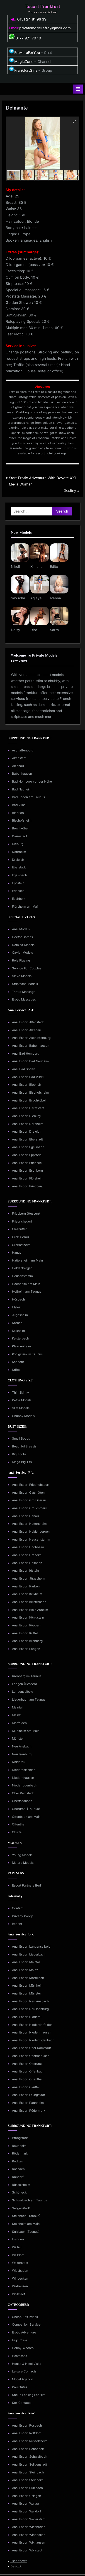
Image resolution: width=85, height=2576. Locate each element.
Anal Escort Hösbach (27, 1563)
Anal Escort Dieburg (26, 1116)
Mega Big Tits (22, 1462)
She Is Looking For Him (28, 2395)
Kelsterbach (20, 1338)
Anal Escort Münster (26, 1993)
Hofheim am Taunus (26, 1291)
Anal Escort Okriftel (25, 2087)
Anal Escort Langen (26, 1649)
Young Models (22, 1855)
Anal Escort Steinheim (28, 2480)
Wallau (17, 2247)
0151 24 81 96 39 (31, 19)
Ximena (36, 566)
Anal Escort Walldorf (26, 2511)
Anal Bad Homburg (25, 1053)
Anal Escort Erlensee (27, 1163)
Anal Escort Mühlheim (27, 1985)
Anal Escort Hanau (25, 1516)
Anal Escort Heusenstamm (31, 1539)
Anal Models (21, 929)
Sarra (54, 630)
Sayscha (18, 598)
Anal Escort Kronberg (27, 1641)
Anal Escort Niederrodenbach (33, 2040)
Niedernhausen (23, 1777)
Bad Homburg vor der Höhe (32, 781)
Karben (17, 1323)
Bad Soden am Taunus (28, 797)
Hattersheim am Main (27, 1260)
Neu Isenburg (22, 1754)
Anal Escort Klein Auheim (30, 1610)
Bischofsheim (22, 820)
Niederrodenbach (24, 1785)
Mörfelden (19, 1723)
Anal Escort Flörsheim (27, 1178)
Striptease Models (25, 984)
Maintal (17, 1707)
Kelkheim (18, 1331)
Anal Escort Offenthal (27, 2079)
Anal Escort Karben (26, 1586)
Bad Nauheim (22, 789)
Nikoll (15, 566)
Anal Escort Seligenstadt (29, 2464)
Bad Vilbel (19, 805)
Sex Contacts (21, 2402)
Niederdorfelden (23, 1770)
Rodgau (17, 2161)
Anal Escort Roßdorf (26, 2433)
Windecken (20, 2278)
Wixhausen (20, 2286)
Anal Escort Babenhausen (30, 1045)
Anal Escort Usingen (26, 2496)
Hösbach (18, 1299)
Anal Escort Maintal (26, 1962)
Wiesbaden (20, 2270)
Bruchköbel (20, 828)
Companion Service (26, 2324)
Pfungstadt (20, 2138)
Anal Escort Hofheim (26, 1555)
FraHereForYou (24, 52)
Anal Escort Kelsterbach (29, 1602)
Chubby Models (23, 1416)
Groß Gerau (20, 1237)
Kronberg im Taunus (26, 1676)
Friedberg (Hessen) (26, 1213)
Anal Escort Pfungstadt (28, 2095)
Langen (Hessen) (24, 1684)
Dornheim (19, 852)
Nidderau (18, 1762)
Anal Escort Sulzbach (27, 2488)
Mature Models (23, 1862)
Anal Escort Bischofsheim (30, 1092)
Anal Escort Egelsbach (28, 1147)
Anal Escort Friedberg (27, 1186)
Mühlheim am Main (25, 1731)
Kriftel (16, 1370)
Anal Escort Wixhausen (28, 2542)
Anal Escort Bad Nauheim (30, 1061)
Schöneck (19, 2192)
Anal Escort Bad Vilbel (28, 1077)
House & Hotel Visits (26, 2363)
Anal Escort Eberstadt (27, 1139)
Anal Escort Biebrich (26, 1084)
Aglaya (36, 598)
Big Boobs (19, 1454)
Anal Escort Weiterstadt (28, 2519)
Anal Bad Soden (23, 1069)
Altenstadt (19, 758)
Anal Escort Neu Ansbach (30, 2001)
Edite (54, 566)
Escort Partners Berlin (27, 1885)
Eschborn (19, 898)
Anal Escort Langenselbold (31, 1946)
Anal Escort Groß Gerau (29, 1500)
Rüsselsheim (21, 2185)
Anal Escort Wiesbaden (28, 2527)
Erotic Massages (24, 999)
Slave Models (22, 976)
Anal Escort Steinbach (28, 2472)
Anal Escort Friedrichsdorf (30, 1484)
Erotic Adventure (24, 2332)
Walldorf (18, 2255)
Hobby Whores (23, 2348)
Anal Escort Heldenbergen (31, 1531)
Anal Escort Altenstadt (28, 1022)
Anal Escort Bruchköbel (29, 1100)
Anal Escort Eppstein (26, 1155)
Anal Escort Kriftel (25, 1633)
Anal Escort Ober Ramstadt (31, 2048)
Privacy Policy (22, 1916)
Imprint (17, 1924)
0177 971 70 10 (25, 38)
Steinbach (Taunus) (26, 2216)
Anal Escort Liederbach (29, 1954)
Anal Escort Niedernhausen (31, 2032)
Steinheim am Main (26, 2224)
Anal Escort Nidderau (27, 2017)
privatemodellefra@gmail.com (45, 28)
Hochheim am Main (26, 1284)
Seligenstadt (21, 2208)
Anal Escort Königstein (28, 1617)
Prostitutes (19, 2387)
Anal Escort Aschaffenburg (31, 1038)
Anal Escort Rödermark (28, 2110)
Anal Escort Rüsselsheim (29, 2441)
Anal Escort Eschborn (27, 1170)
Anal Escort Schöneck (28, 2449)
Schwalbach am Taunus (29, 2200)
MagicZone (21, 61)
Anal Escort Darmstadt (28, 1108)
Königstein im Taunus (27, 1354)
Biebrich (18, 813)
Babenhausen (22, 773)
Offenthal (18, 1824)
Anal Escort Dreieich (26, 1131)
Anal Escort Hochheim (28, 1547)
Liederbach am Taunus (28, 1699)
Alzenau (18, 766)
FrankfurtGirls (23, 70)
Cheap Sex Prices (25, 2317)
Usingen (18, 2239)
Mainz (16, 1715)
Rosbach (18, 2169)
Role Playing (21, 960)
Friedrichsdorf (22, 1221)
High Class (19, 2340)
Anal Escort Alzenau (26, 1030)
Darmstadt (19, 836)
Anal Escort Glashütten (28, 1492)
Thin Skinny (20, 1392)
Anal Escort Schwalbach (29, 2456)
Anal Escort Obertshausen (30, 2056)
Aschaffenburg (22, 750)
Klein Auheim (21, 1346)
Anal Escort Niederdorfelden (32, 2024)
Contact (17, 1908)
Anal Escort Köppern (26, 1625)
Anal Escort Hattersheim (29, 1523)
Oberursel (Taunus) (26, 1809)
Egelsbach (19, 875)
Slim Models (20, 1408)
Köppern (18, 1362)
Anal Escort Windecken (28, 2535)
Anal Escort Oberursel (27, 2063)
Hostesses (19, 2356)
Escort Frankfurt (42, 6)
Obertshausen (22, 1801)
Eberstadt (19, 867)
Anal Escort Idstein (25, 1570)
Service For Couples (26, 968)
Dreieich (18, 859)
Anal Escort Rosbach (27, 2425)
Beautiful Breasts (24, 1446)
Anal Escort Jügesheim (28, 1578)
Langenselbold (22, 1691)
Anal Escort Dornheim (27, 1124)
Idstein (17, 1307)
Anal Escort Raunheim (28, 2102)
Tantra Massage (23, 992)
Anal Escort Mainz (25, 1970)
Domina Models (23, 945)
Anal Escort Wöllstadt (27, 2550)
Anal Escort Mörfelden (28, 1978)
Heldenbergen (22, 1268)
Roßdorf (18, 2177)
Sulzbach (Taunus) (25, 2231)
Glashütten (19, 1229)
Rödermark (20, 2153)
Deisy (15, 630)
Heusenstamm (22, 1276)
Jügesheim (20, 1315)
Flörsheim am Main (25, 906)
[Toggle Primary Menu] (78, 89)
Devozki (16, 2566)
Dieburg (17, 844)
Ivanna (55, 598)
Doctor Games (22, 937)
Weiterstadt (20, 2263)
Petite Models (22, 1400)
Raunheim (19, 2146)
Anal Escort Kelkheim (27, 1594)
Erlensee (18, 891)
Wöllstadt (18, 2294)
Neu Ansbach (22, 1746)
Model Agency (22, 2379)
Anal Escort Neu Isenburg (30, 2009)
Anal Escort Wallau (25, 2503)
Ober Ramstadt (23, 1793)
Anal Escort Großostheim (30, 1508)
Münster (18, 1738)
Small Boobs (21, 1438)
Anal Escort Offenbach (28, 2071)
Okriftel (17, 1832)
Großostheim (21, 1245)
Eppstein (18, 883)
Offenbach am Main (26, 1816)
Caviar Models (22, 952)
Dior (33, 630)
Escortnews (18, 2561)
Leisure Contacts (24, 2371)
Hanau (17, 1252)
